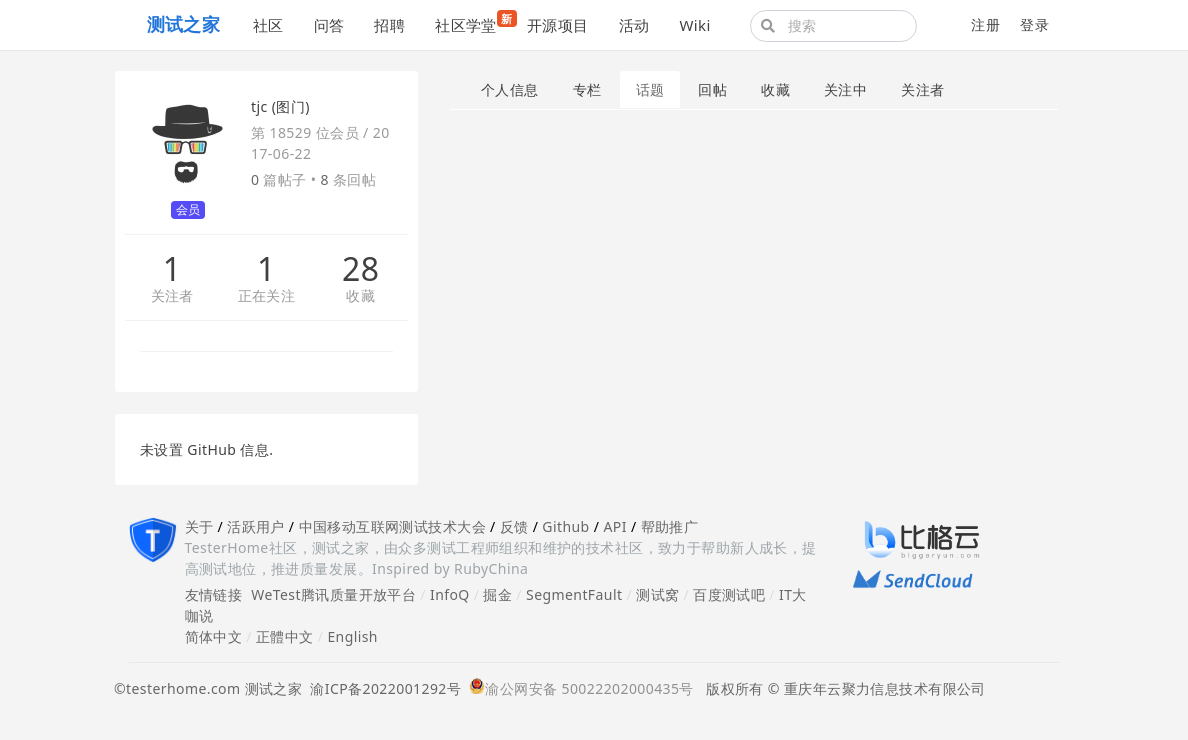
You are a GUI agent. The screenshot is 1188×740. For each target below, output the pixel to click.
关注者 (172, 296)
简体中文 (214, 636)
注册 (985, 24)
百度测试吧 (729, 594)
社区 (268, 25)
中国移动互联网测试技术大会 (392, 526)
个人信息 (510, 89)
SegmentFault (574, 594)
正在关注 (267, 296)
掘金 (497, 594)
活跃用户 (256, 526)
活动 (634, 25)
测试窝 (657, 594)
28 (360, 269)
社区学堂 (473, 22)
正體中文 (285, 636)
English (352, 636)
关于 (199, 526)
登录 (1034, 24)
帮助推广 (670, 526)
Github (565, 526)
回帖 (712, 89)
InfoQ (450, 594)
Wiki (694, 25)
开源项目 (558, 25)
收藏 (360, 296)
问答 (329, 25)
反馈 (514, 526)
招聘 (389, 25)
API (614, 526)
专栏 (587, 89)
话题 (650, 89)
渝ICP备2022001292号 (381, 688)
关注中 (845, 89)
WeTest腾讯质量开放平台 (333, 594)
